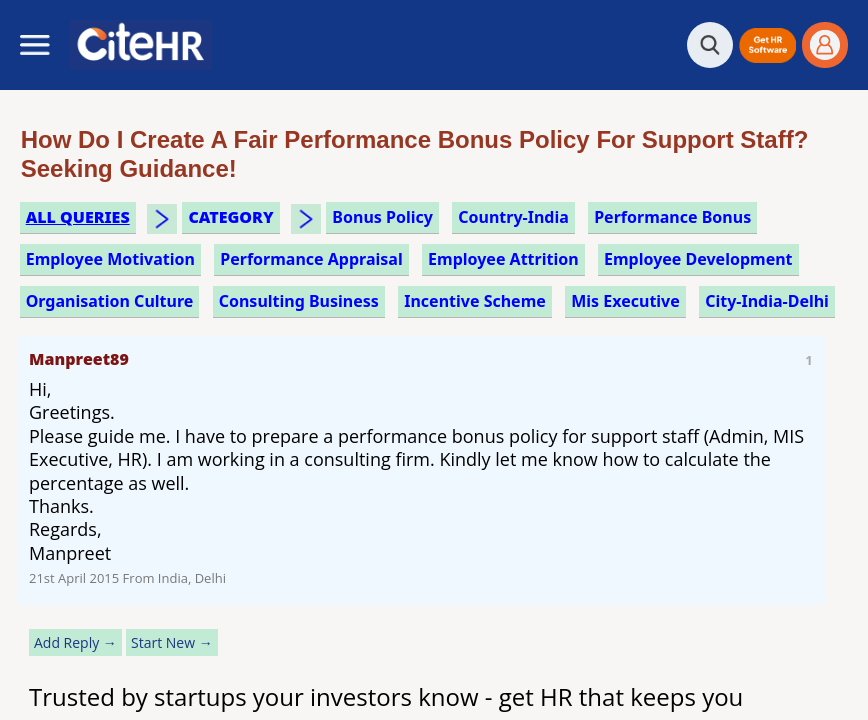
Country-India (513, 217)
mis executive (625, 301)
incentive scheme (475, 301)
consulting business (299, 301)
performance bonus (672, 217)
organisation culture (110, 301)
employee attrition (503, 259)
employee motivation (110, 259)
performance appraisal (311, 259)
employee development (698, 259)
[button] (767, 45)
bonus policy (382, 217)
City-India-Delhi (767, 301)
